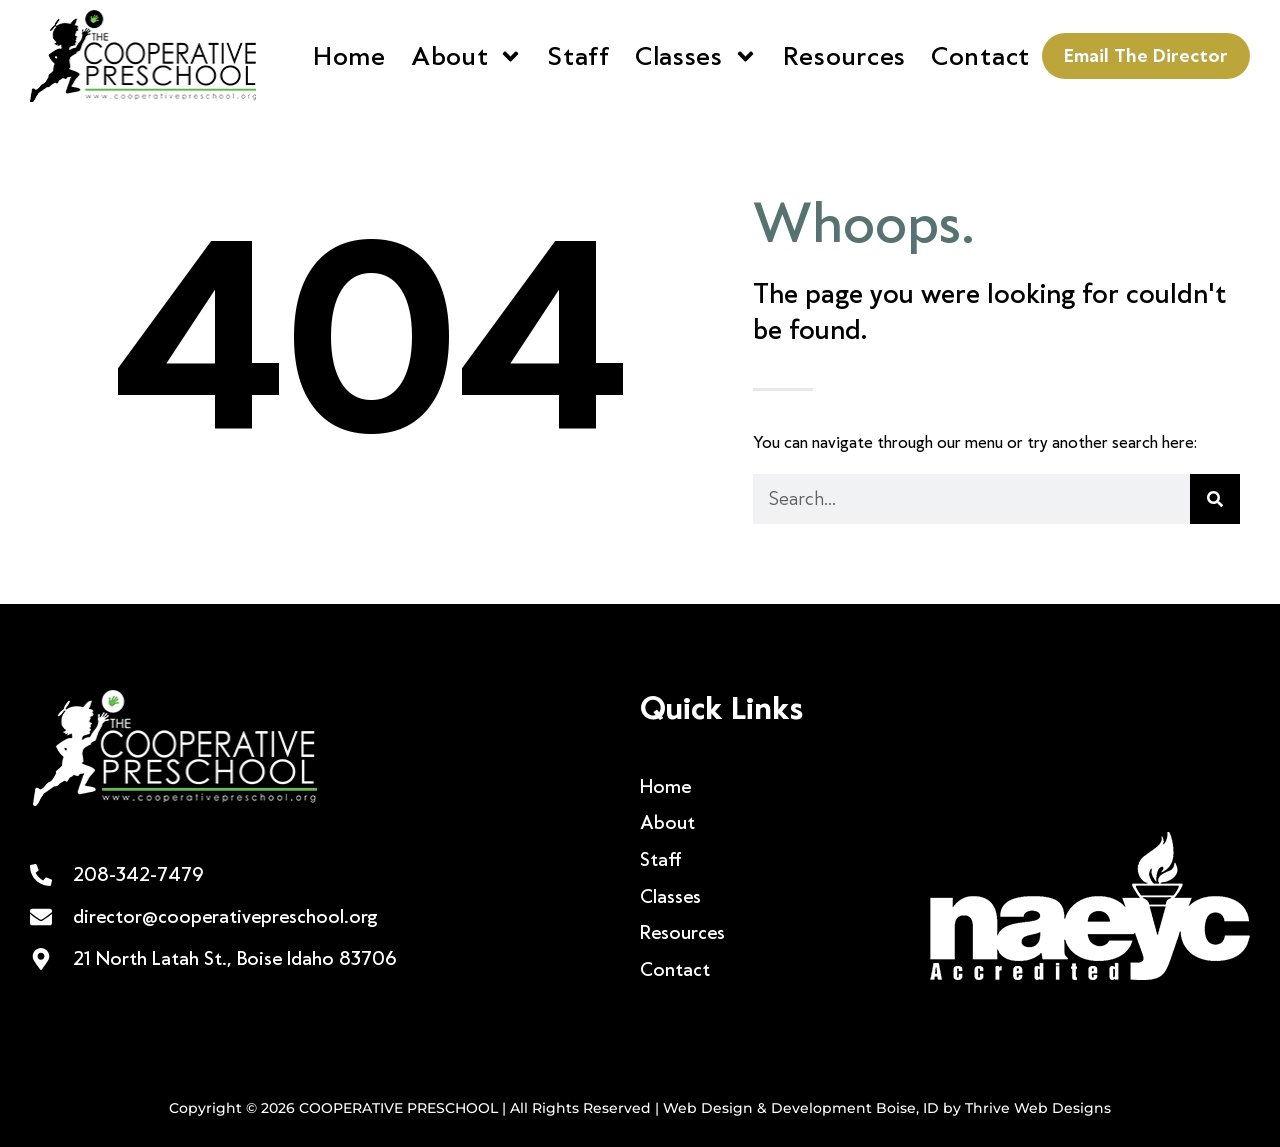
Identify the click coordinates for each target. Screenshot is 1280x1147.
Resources (844, 56)
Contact (980, 56)
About (467, 56)
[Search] (1215, 499)
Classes (696, 56)
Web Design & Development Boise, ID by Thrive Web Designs (887, 1108)
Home (349, 56)
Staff (579, 56)
